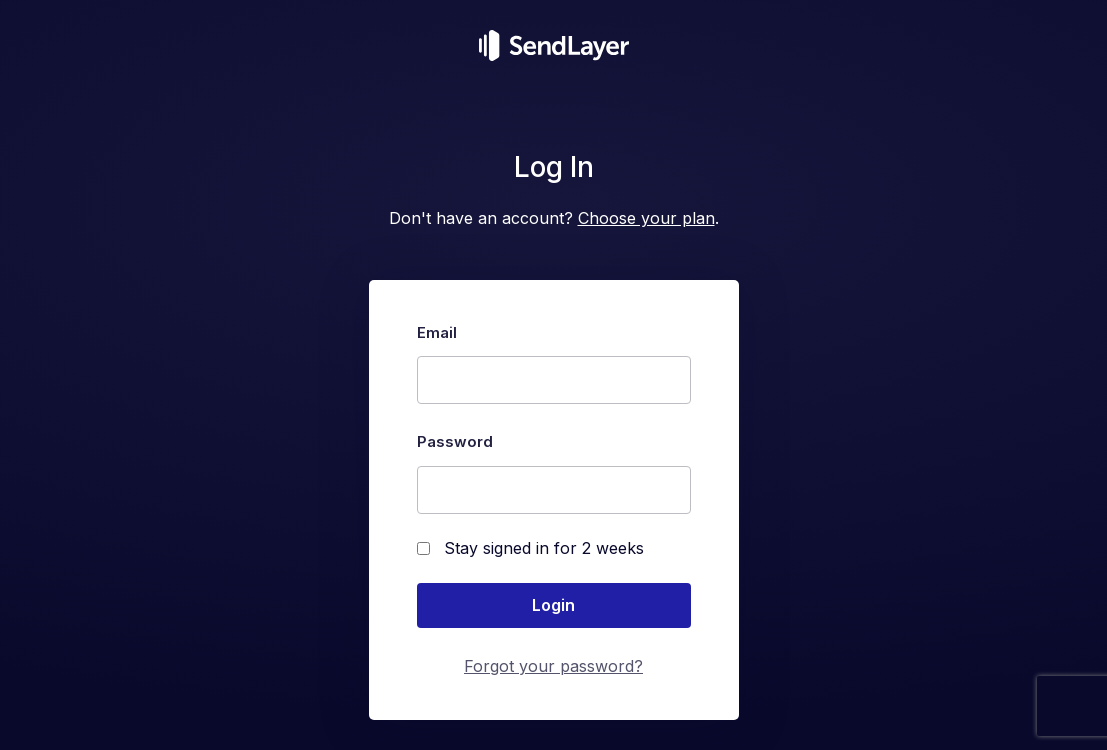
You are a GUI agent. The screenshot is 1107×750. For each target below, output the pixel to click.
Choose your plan (646, 218)
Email (437, 332)
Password (455, 441)
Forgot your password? (553, 666)
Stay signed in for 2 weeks (530, 548)
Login (553, 605)
